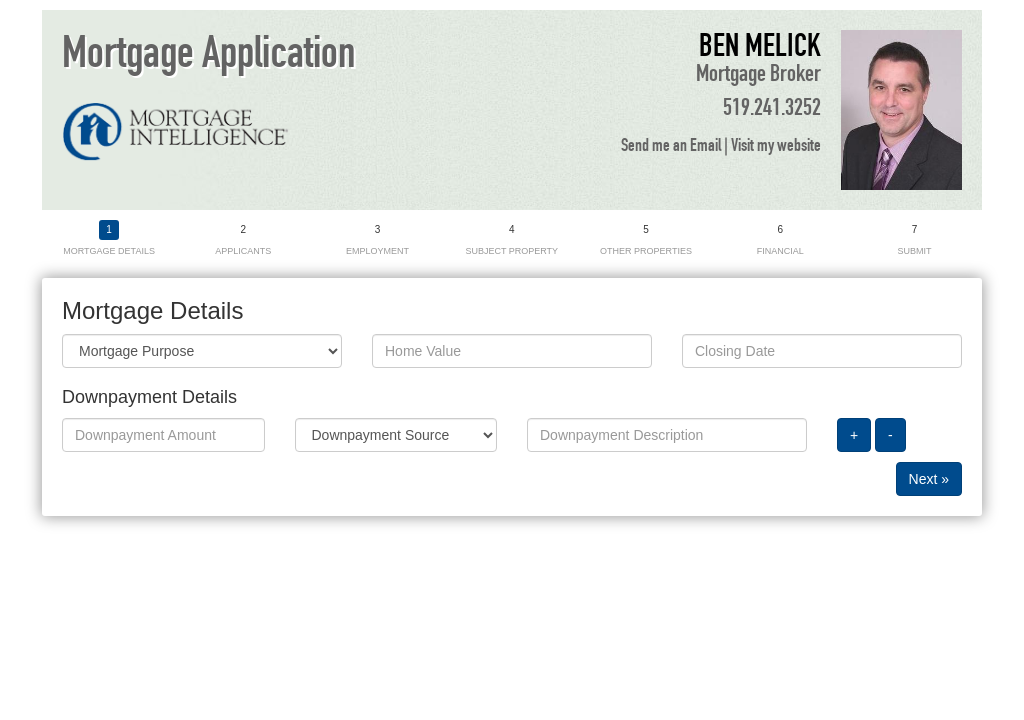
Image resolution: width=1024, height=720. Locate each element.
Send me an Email (671, 146)
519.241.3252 (772, 108)
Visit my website (776, 146)
